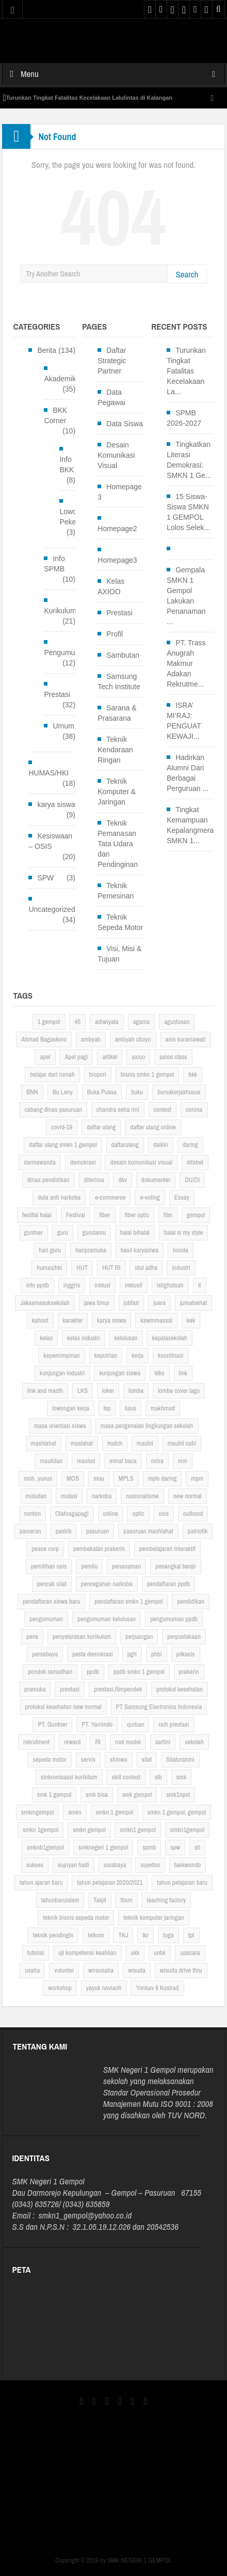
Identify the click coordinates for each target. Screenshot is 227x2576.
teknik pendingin (53, 1935)
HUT (82, 1267)
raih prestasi (173, 1724)
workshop (60, 1987)
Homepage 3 (120, 492)
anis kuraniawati (186, 1039)
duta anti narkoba (59, 1197)
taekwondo (187, 1864)
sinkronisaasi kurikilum (69, 1777)
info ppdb (37, 1285)
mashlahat (43, 1443)
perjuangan (139, 1636)
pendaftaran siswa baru (51, 1601)
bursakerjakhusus (179, 1092)
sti (197, 1847)
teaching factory (166, 1900)
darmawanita (40, 1162)
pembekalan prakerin (99, 1548)
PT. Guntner (52, 1724)
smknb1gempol (45, 1847)
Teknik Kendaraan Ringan (115, 749)
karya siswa (56, 804)
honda (180, 1250)
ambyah (91, 1039)
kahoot (40, 1320)
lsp (107, 1408)
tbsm (126, 1900)
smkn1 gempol (137, 1829)
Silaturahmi (180, 1759)
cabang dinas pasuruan (53, 1109)
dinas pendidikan (48, 1179)
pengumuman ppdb (174, 1619)
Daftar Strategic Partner (112, 360)
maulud (86, 1460)
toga (168, 1935)
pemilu (89, 1566)
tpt (191, 1935)
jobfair (131, 1302)
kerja (137, 1355)
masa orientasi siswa (60, 1425)
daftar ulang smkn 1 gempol (63, 1144)
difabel (195, 1162)
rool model (128, 1741)
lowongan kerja (70, 1408)
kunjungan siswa (119, 1373)
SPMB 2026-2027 (184, 418)
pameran (30, 1531)
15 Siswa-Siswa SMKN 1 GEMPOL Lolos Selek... (188, 512)
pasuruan (97, 1531)
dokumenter (155, 1179)
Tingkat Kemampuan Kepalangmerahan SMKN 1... (196, 825)
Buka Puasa (102, 1092)
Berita (46, 350)
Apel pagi (76, 1056)
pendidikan (190, 1601)
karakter (73, 1320)
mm (182, 1460)
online (110, 1513)
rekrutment (36, 1741)
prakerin (189, 1671)
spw (175, 1847)
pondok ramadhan (50, 1671)
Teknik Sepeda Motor (120, 922)
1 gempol (49, 1021)
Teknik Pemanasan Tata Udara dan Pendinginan (118, 843)
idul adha (146, 1267)
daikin (160, 1144)
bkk (192, 1074)
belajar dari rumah (52, 1074)
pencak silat (52, 1583)
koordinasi (171, 1355)
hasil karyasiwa (139, 1250)
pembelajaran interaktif (167, 1548)
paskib (64, 1531)
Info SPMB (54, 563)
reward (72, 1741)
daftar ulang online (152, 1127)
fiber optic (137, 1215)
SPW (45, 878)
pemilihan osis (49, 1566)
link (183, 1373)
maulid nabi (182, 1443)
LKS (82, 1390)
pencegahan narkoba (107, 1583)
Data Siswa (124, 424)
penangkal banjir (175, 1566)
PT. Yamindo (97, 1724)
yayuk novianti (104, 1987)
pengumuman (46, 1619)
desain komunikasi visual (141, 1162)
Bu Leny (63, 1092)
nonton (32, 1513)
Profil (114, 634)
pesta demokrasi (92, 1654)
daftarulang (125, 1144)
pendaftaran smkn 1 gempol (128, 1601)
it (199, 1285)
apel (45, 1056)
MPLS (126, 1478)
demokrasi (83, 1162)
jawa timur (96, 1302)
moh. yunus (38, 1478)
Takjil (99, 1900)
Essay (181, 1197)
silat (147, 1759)
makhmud (163, 1408)
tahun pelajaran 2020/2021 (109, 1882)
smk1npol (178, 1794)
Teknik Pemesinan (116, 890)
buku (137, 1092)
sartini (163, 1741)
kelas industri (83, 1337)
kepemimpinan (61, 1355)
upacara (190, 1952)
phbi (156, 1654)
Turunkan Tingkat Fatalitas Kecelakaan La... (186, 371)
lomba (135, 1390)
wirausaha (100, 1970)
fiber (104, 1215)
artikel (109, 1056)
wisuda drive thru (181, 1970)
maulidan (51, 1460)
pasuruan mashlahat (148, 1531)
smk (181, 1777)
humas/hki (49, 1267)
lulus (130, 1408)
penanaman (126, 1566)
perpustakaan (184, 1636)
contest (162, 1109)
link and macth (45, 1390)
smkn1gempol (187, 1829)
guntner (33, 1232)
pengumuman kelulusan (106, 1619)
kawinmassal (156, 1320)
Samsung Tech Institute (119, 681)
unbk (160, 1952)
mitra (157, 1460)
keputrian (105, 1355)
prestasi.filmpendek (118, 1689)
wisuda (136, 1970)
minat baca (123, 1460)
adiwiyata (107, 1021)
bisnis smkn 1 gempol (147, 1074)
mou (98, 1478)
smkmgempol (37, 1812)
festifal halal (37, 1215)
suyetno (149, 1864)
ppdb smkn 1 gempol (139, 1671)
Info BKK (66, 464)
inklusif (133, 1285)
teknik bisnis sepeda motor (76, 1917)
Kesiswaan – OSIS (50, 841)
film (168, 1215)
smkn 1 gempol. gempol (177, 1812)
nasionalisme (142, 1496)
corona (194, 1109)
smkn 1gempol (40, 1829)
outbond (193, 1513)
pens (32, 1636)
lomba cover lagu (179, 1390)
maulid (145, 1443)
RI (98, 1741)
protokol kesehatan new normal (63, 1706)
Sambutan (122, 655)
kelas (46, 1337)
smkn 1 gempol (114, 1812)
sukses (34, 1864)
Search (186, 274)
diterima (94, 1179)
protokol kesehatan (179, 1689)
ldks (160, 1373)
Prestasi (57, 694)
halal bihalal (135, 1232)
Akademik (59, 379)
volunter (64, 1970)
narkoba (102, 1496)
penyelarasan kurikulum (82, 1636)
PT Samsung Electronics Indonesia (159, 1706)
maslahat (82, 1443)
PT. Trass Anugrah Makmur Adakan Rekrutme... (186, 663)
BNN (32, 1092)
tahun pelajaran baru (182, 1882)
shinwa (118, 1759)
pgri (132, 1654)
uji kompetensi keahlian (87, 1952)
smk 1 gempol (54, 1794)
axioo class (173, 1056)
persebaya (45, 1654)
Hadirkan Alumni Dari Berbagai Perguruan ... (187, 773)
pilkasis (185, 1654)
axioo (138, 1056)
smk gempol (137, 1794)
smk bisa (97, 1794)
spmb (149, 1847)
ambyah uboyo (133, 1039)
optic (138, 1513)
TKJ (123, 1935)
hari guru (50, 1250)
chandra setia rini (117, 1109)
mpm (197, 1478)
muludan (35, 1496)
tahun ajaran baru (41, 1882)
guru (62, 1232)
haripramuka (90, 1250)
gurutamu (94, 1232)
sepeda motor (49, 1759)
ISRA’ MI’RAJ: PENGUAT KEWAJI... (184, 720)
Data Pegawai (111, 397)
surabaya (115, 1864)
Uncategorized (51, 909)
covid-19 (61, 1127)
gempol (196, 1215)
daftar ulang (101, 1127)
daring (190, 1144)
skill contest (125, 1777)
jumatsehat (193, 1302)
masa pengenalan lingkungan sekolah (147, 1425)
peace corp (45, 1548)
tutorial (35, 1952)
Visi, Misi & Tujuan (119, 953)
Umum (63, 726)
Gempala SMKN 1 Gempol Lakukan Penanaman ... (186, 596)
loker (108, 1390)
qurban (135, 1724)
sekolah (194, 1741)
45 (77, 1021)
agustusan (176, 1021)
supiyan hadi (73, 1864)
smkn (74, 1812)
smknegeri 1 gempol (103, 1847)
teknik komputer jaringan (153, 1917)
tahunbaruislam (60, 1900)
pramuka (34, 1689)
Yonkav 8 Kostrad (157, 1987)
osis (163, 1513)
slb (158, 1777)
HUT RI (111, 1267)
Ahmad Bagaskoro (44, 1039)
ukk (135, 1952)
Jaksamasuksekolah (45, 1302)
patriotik (198, 1531)
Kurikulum (60, 611)
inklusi (102, 1285)
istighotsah (170, 1285)
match (114, 1443)
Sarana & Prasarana (117, 713)
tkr (145, 1935)
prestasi (69, 1689)
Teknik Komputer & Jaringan (117, 791)
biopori (97, 1074)
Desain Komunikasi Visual (116, 455)
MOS (73, 1478)
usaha (32, 1970)
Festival (75, 1215)
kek (191, 1320)
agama (141, 1021)
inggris (71, 1285)
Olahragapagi (72, 1513)
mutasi (69, 1496)
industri (181, 1267)
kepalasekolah (169, 1337)
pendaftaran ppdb (168, 1583)
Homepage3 (117, 560)
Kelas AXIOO (111, 586)
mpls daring (162, 1478)
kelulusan (125, 1337)
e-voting (150, 1197)
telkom (96, 1935)
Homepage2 (117, 528)
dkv (122, 1179)
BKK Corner (55, 415)
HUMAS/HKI (48, 773)
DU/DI (192, 1179)
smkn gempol (89, 1829)
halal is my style (183, 1232)
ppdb (93, 1671)
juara (159, 1302)
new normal (187, 1496)
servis (88, 1759)
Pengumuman (66, 652)
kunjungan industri (62, 1373)
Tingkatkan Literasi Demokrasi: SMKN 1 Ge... (189, 459)
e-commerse (110, 1197)
